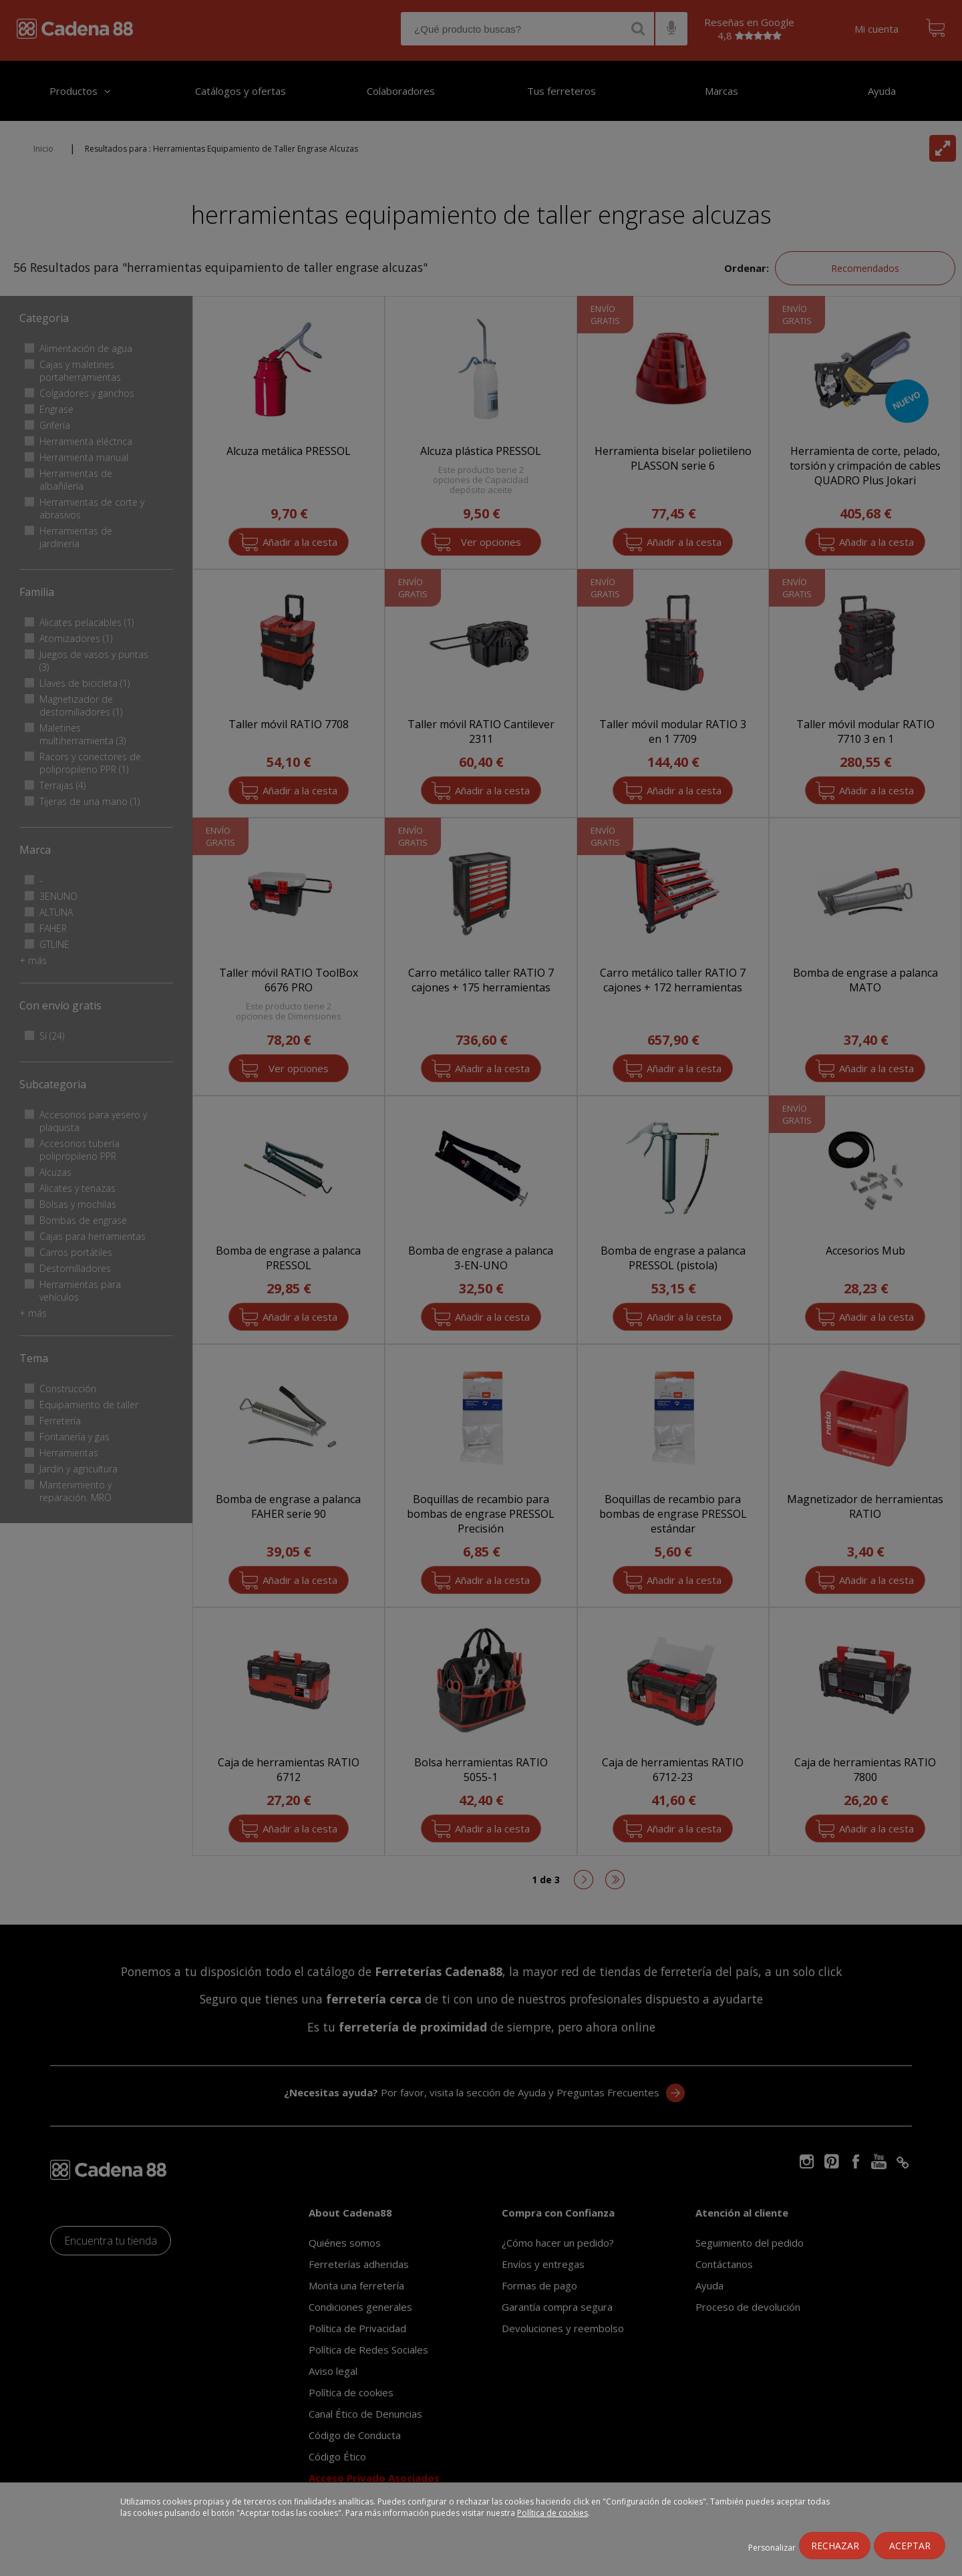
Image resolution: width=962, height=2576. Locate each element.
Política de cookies (552, 2513)
